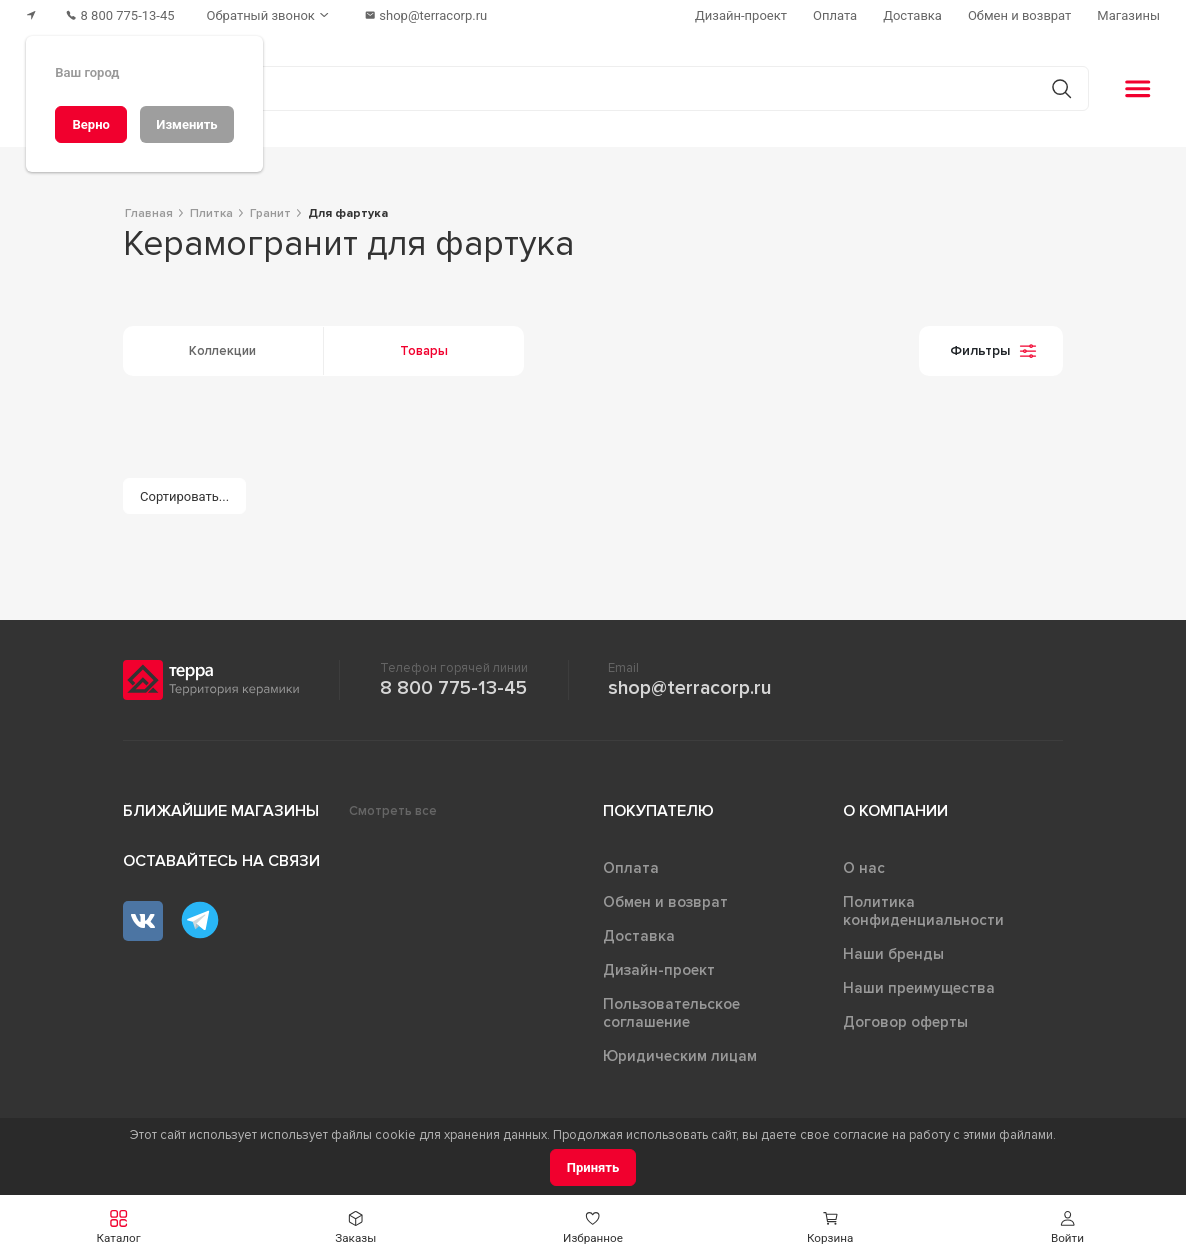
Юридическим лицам (680, 1056)
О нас (864, 868)
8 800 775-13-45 (453, 688)
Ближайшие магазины (221, 811)
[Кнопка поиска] (1061, 88)
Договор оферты (905, 1022)
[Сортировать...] (185, 496)
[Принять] (593, 1167)
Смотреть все (393, 811)
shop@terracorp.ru (689, 688)
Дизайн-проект (659, 970)
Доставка (639, 936)
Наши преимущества (919, 988)
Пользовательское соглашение (671, 1013)
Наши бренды (893, 954)
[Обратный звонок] (270, 15)
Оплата (631, 868)
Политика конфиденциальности (923, 911)
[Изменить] (187, 124)
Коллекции (222, 351)
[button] (118, 1227)
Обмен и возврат (665, 902)
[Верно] (91, 124)
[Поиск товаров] (582, 89)
